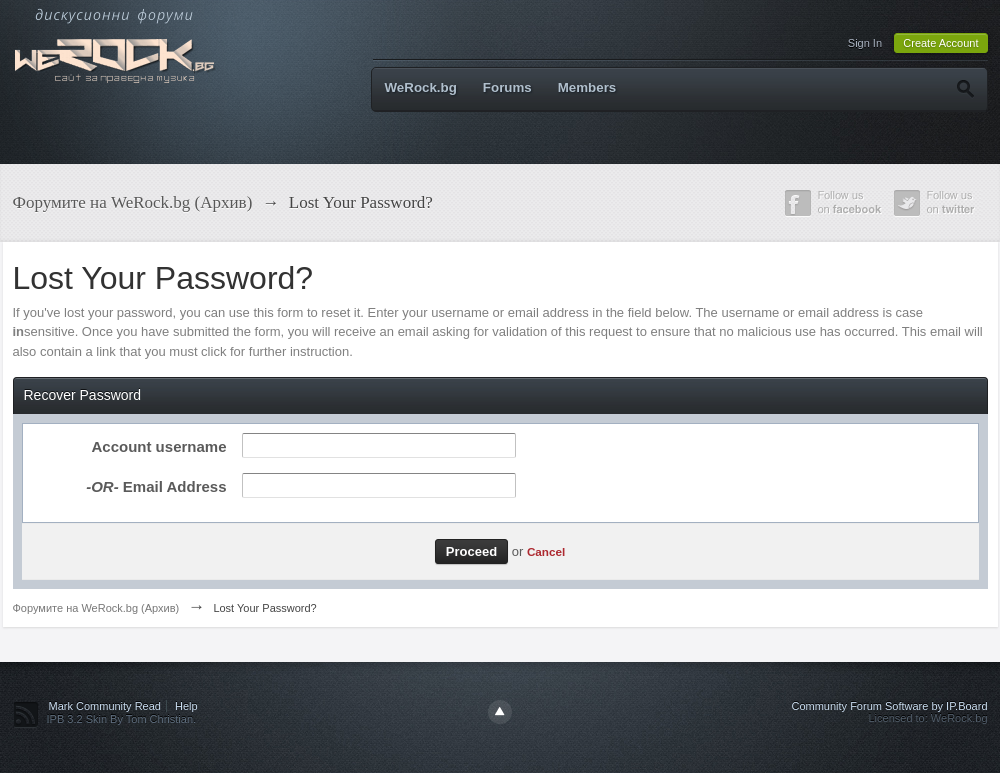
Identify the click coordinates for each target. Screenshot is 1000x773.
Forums (507, 87)
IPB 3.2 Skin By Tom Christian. (122, 719)
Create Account (940, 43)
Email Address (156, 486)
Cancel (546, 551)
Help (186, 706)
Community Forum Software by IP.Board (889, 706)
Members (587, 87)
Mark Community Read (105, 706)
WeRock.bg (421, 87)
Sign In (865, 43)
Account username (158, 446)
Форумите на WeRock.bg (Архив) (96, 608)
